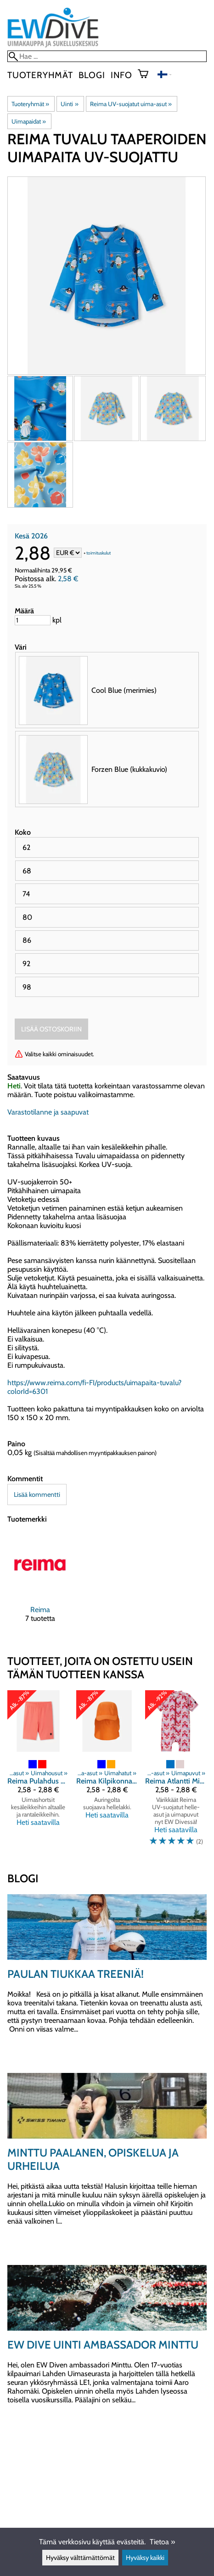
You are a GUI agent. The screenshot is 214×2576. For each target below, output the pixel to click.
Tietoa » (162, 2541)
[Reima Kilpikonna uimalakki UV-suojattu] (107, 1772)
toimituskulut (98, 553)
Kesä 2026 (31, 536)
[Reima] (40, 1585)
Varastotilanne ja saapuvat (48, 1112)
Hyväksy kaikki (145, 2557)
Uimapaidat (28, 121)
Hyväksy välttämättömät (80, 2557)
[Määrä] (33, 620)
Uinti (69, 104)
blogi (92, 74)
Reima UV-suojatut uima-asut (131, 104)
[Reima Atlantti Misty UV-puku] (176, 1772)
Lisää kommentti (37, 1494)
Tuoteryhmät (40, 74)
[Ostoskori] (147, 74)
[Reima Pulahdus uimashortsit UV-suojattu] (38, 1772)
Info (121, 74)
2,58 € (68, 578)
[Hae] (107, 56)
